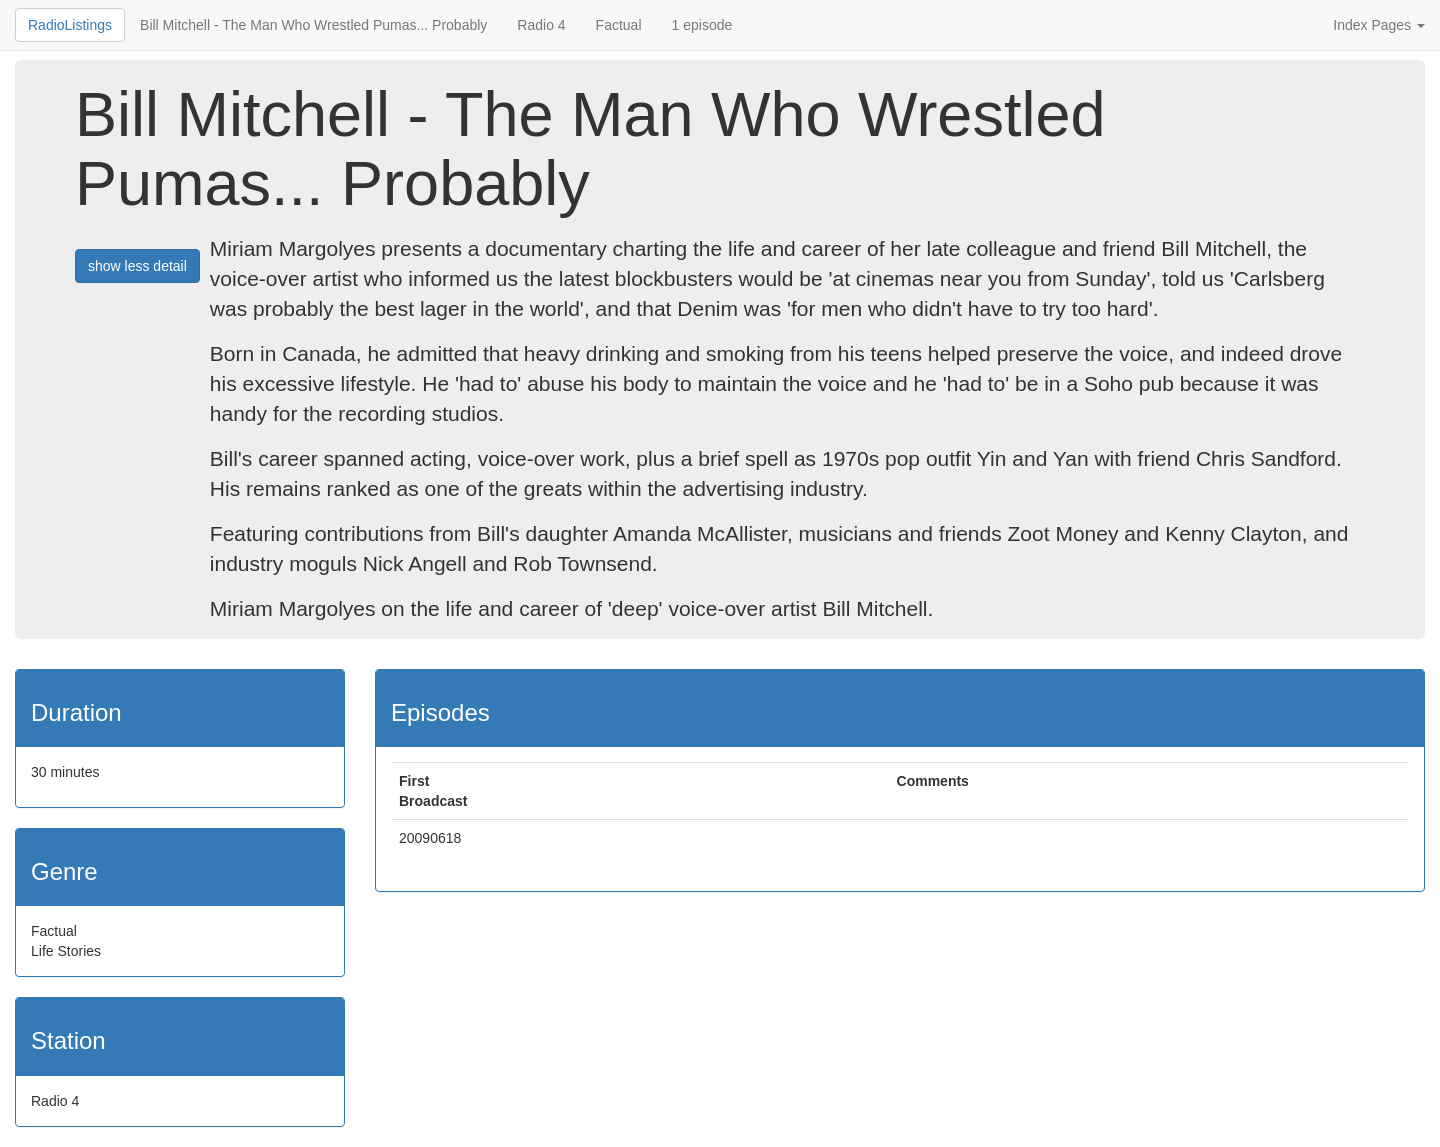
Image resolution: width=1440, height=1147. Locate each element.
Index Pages (1379, 25)
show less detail (137, 266)
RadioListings (70, 25)
